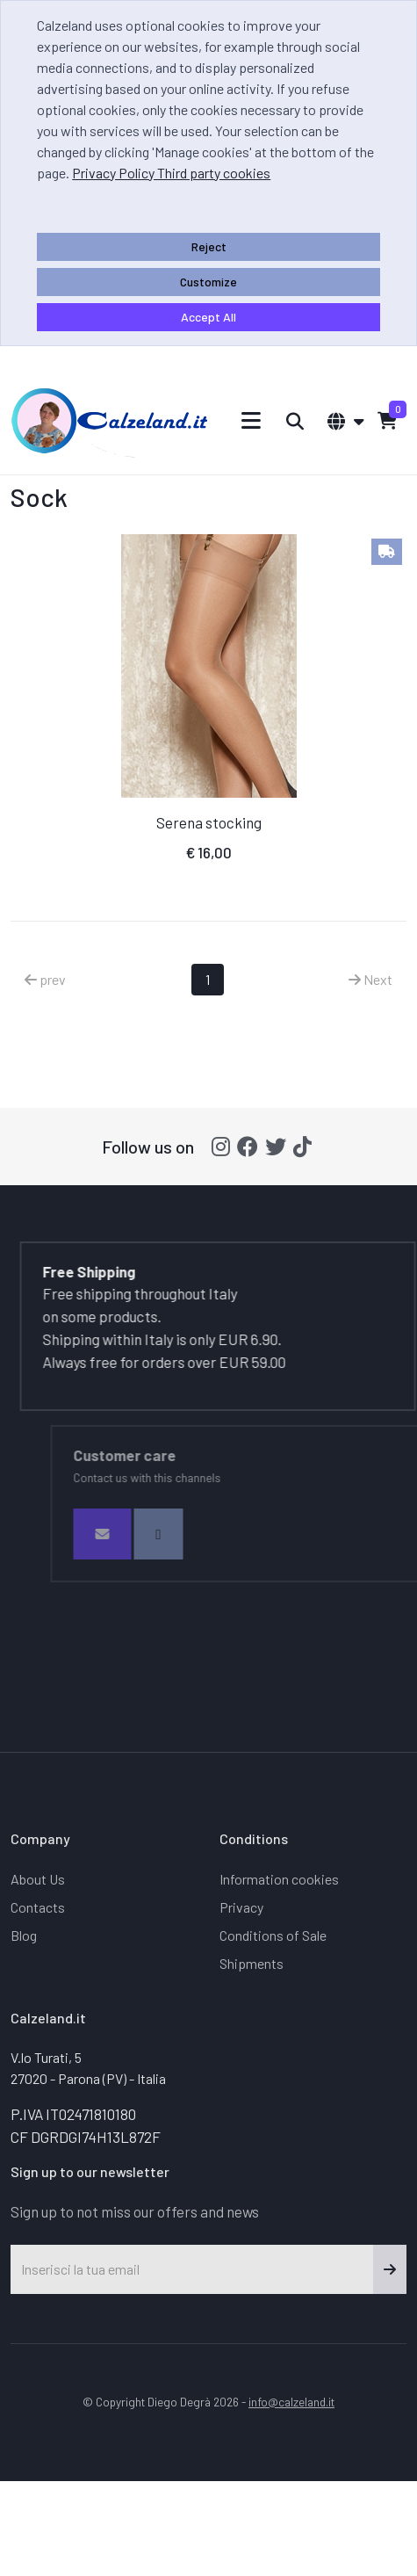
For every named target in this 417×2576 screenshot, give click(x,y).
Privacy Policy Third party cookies (171, 172)
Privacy (241, 1907)
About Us (38, 1878)
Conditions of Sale (273, 1935)
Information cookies (279, 1878)
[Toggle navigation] (251, 420)
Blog (24, 1935)
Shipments (251, 1963)
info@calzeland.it (291, 2401)
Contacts (38, 1907)
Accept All (208, 316)
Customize (208, 281)
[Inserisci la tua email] (192, 2269)
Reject (208, 246)
